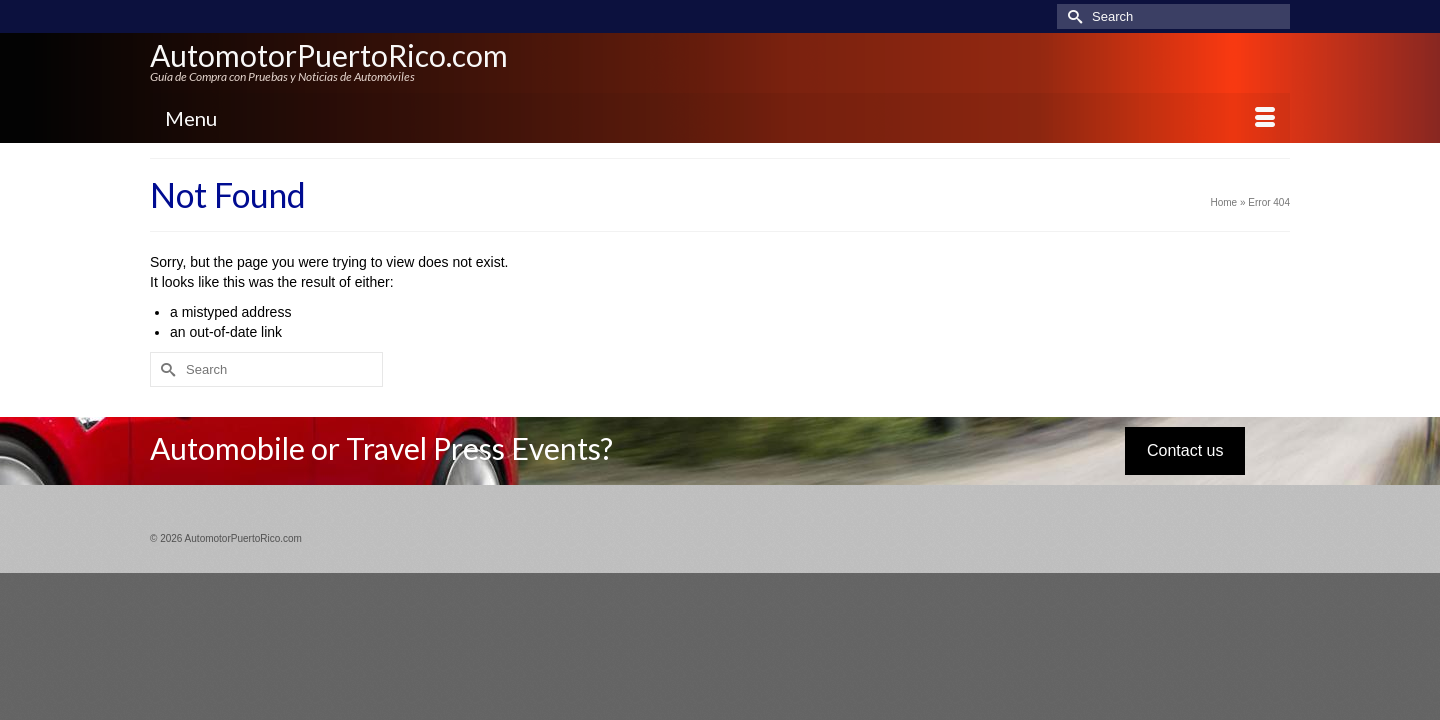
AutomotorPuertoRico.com (329, 55)
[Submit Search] (1072, 16)
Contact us (1185, 451)
